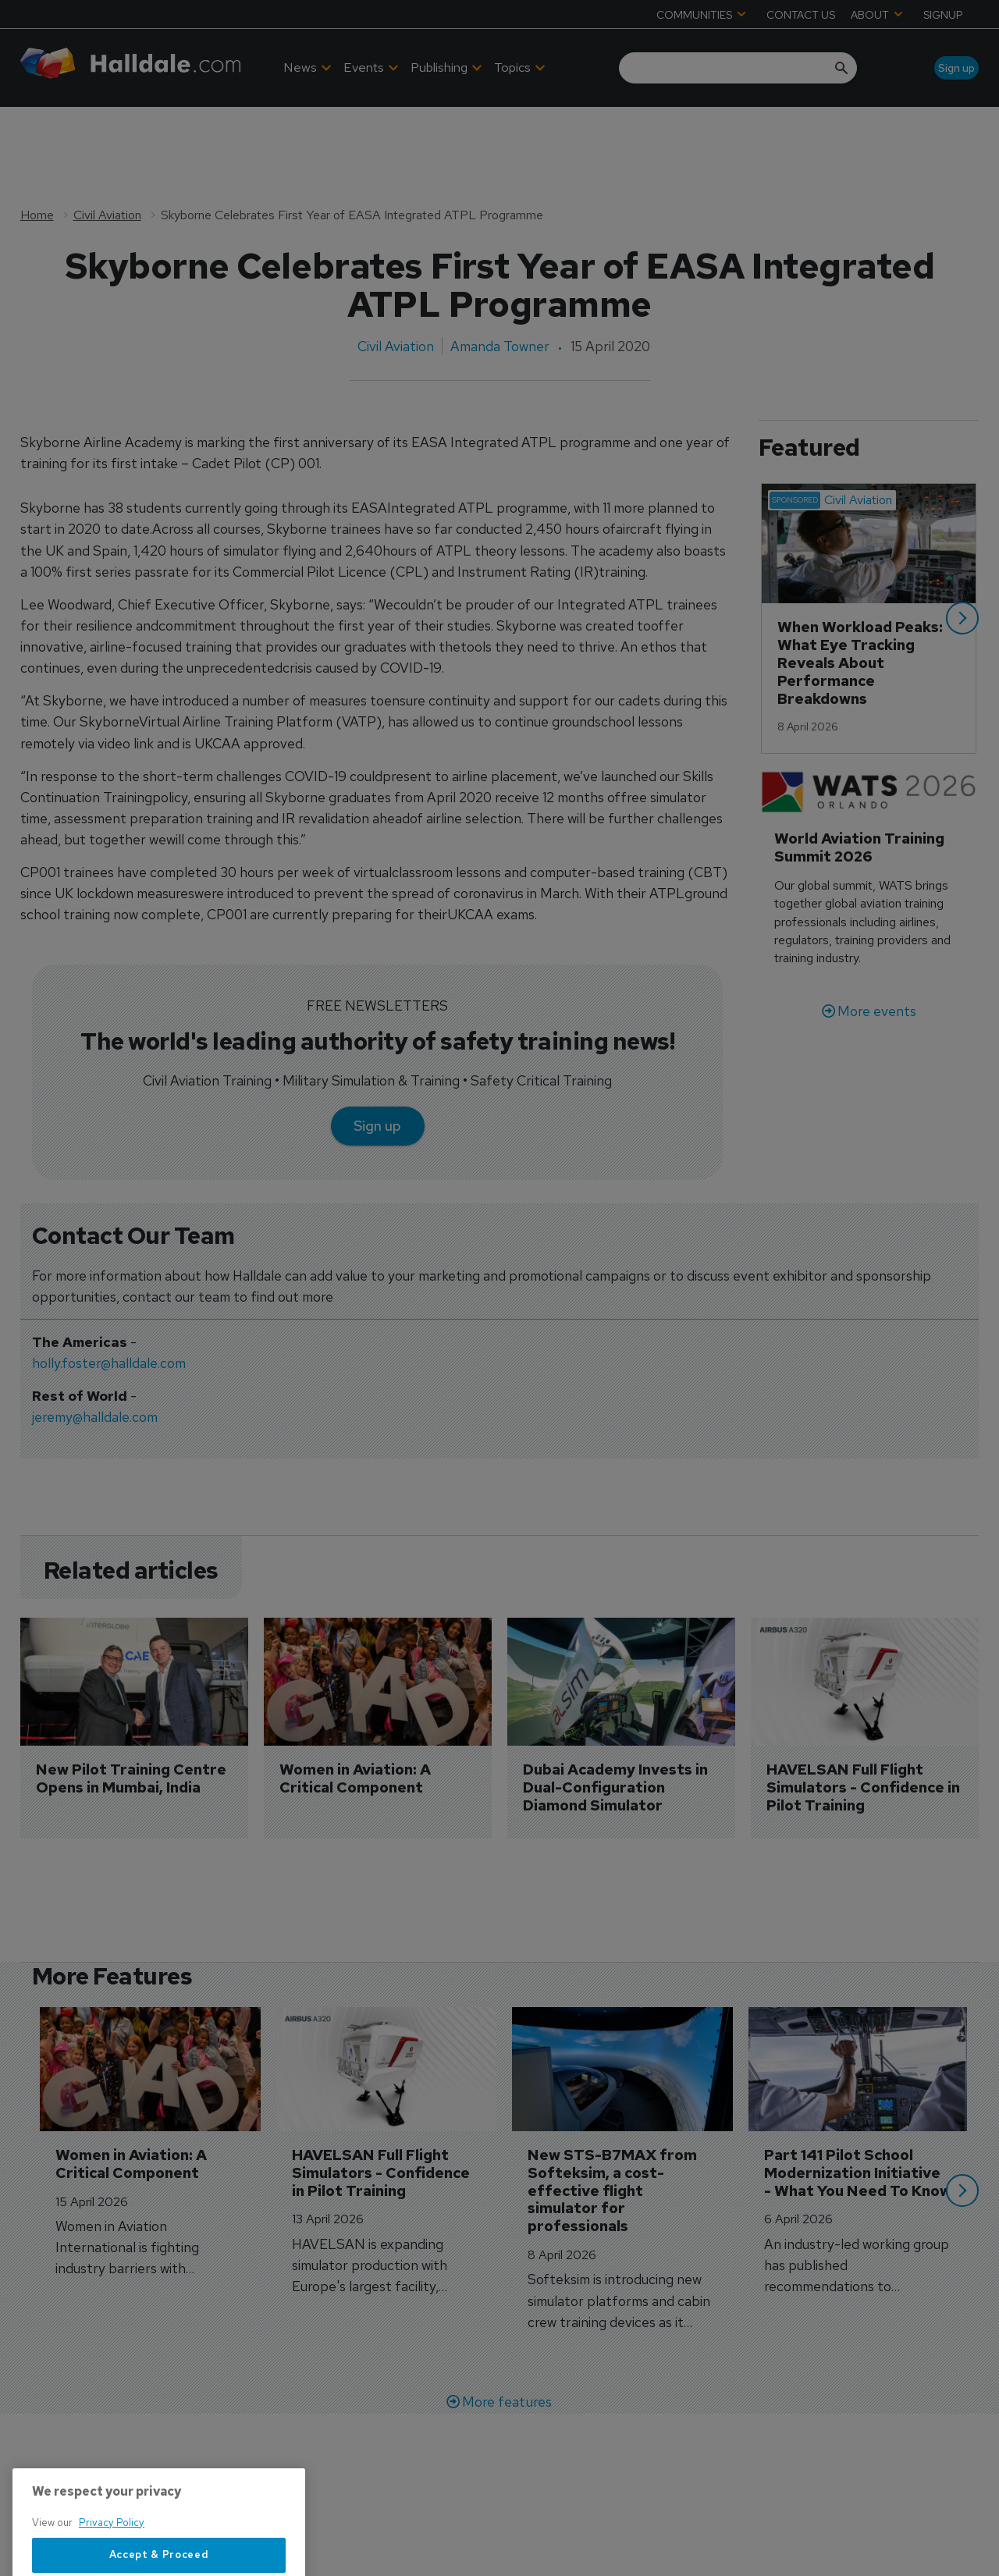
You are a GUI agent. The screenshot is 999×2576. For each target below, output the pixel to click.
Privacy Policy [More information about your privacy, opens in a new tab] (111, 2566)
